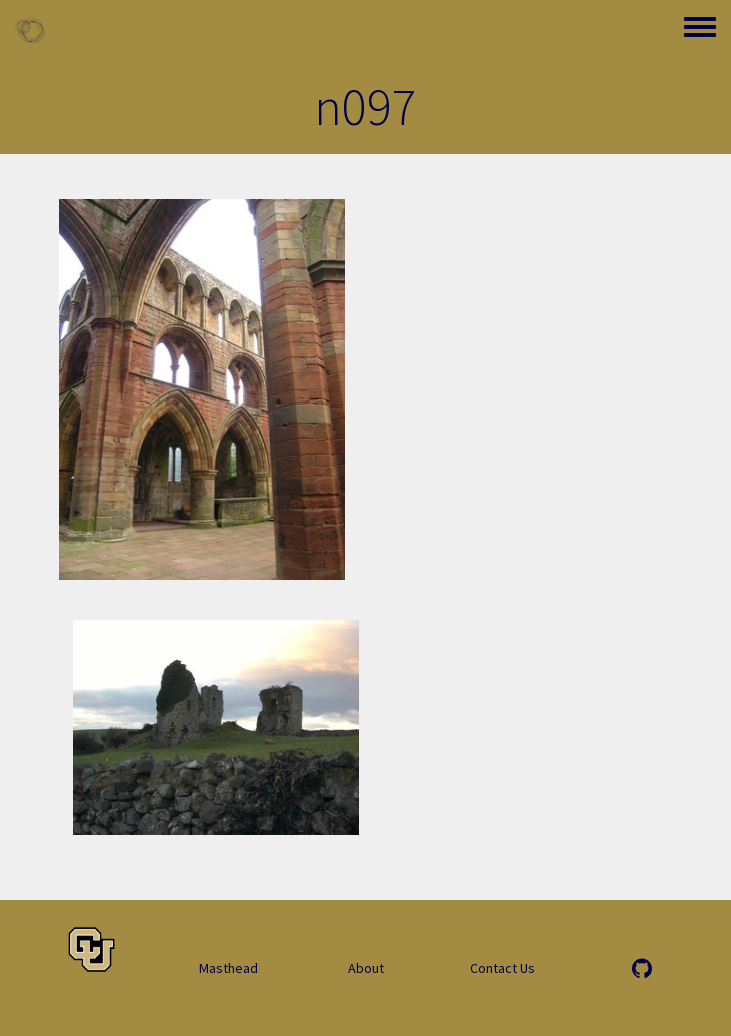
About (366, 968)
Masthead (228, 968)
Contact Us (502, 968)
